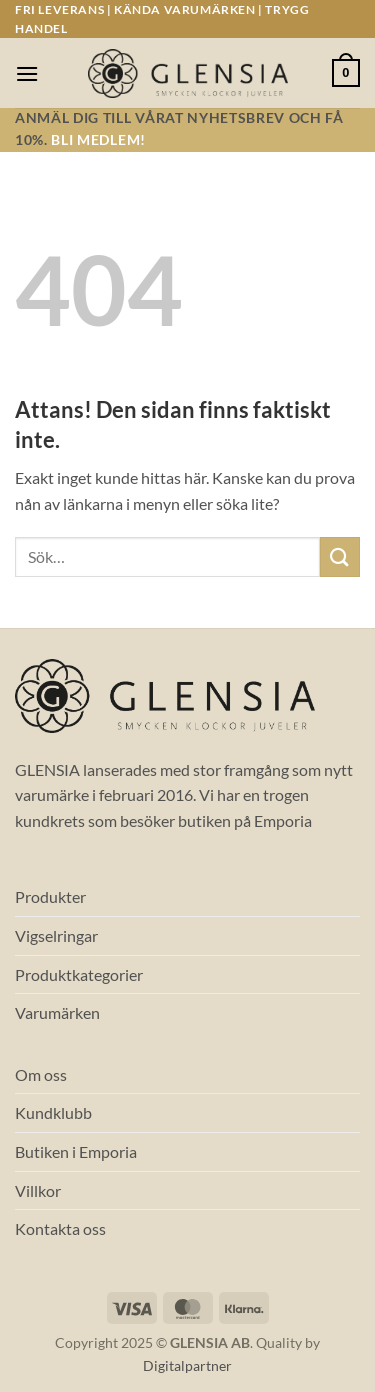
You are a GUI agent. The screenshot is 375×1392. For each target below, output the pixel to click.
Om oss (41, 1074)
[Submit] (340, 556)
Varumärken (57, 1012)
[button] (27, 73)
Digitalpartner (187, 1365)
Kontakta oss (60, 1228)
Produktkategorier (79, 974)
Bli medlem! (98, 140)
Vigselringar (56, 935)
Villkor (38, 1190)
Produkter (50, 896)
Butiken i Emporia (76, 1151)
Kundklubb (53, 1112)
